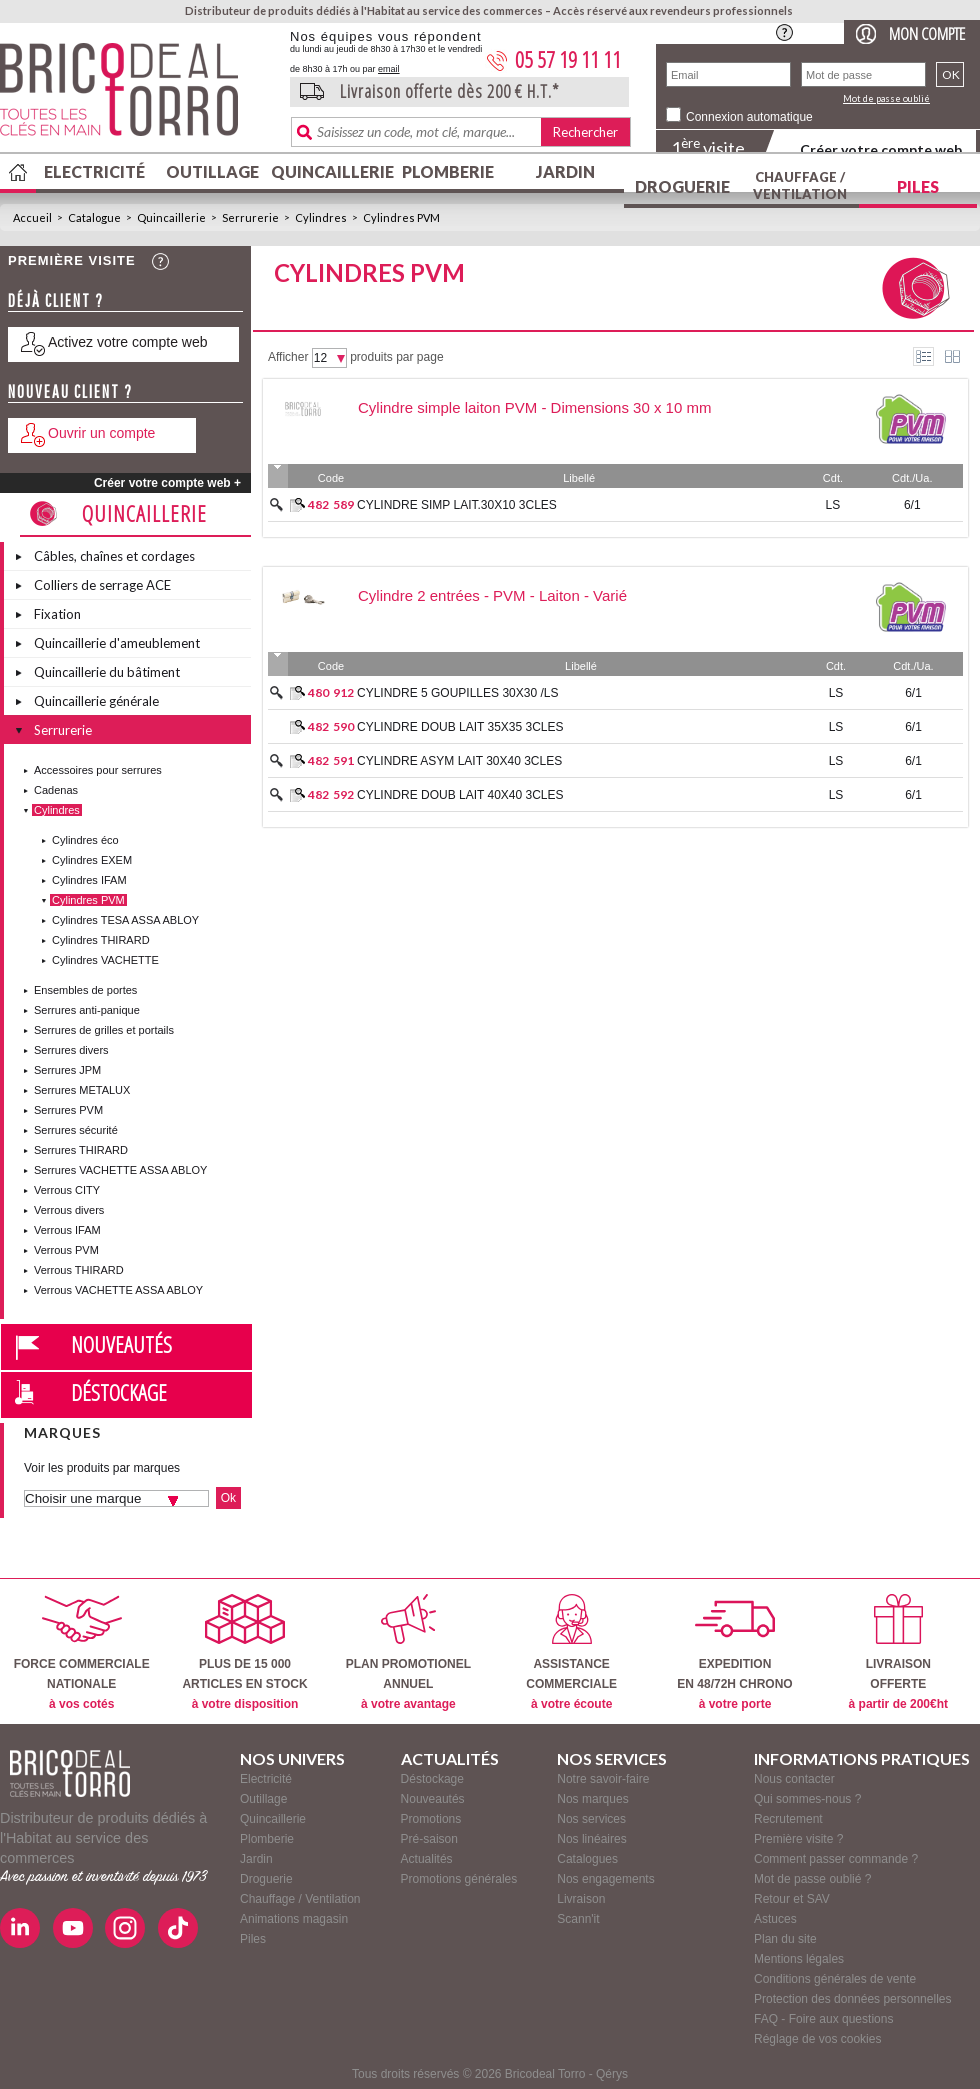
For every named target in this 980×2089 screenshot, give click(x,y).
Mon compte (927, 33)
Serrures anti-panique (87, 1010)
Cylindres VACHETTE (105, 960)
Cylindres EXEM (92, 860)
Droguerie (682, 186)
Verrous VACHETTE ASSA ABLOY (118, 1290)
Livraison (581, 1899)
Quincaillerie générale (96, 701)
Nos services (591, 1819)
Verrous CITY (67, 1190)
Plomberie (448, 171)
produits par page (396, 357)
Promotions (431, 1819)
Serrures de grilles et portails (104, 1030)
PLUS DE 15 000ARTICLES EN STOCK (244, 1652)
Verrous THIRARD (79, 1270)
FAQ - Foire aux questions (823, 2019)
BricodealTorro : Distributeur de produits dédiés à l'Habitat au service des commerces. (137, 96)
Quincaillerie (330, 171)
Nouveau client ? (70, 391)
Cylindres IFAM (89, 880)
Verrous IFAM (67, 1230)
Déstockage (119, 1392)
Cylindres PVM (401, 217)
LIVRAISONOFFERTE (898, 1652)
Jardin (565, 171)
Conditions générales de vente (835, 1979)
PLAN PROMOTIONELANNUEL (408, 1652)
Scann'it (578, 1919)
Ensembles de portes (85, 990)
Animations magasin (294, 1919)
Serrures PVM (68, 1110)
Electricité (94, 171)
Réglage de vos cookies (817, 2039)
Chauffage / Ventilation (800, 185)
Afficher (288, 357)
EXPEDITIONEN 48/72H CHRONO (734, 1652)
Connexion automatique (749, 117)
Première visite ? (798, 1839)
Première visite (72, 260)
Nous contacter (794, 1779)
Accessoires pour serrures (98, 770)
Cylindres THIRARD (101, 940)
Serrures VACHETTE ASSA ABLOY (120, 1170)
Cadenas (56, 790)
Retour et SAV (792, 1899)
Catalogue (94, 217)
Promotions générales (459, 1879)
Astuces (775, 1919)
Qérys (612, 2074)
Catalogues (587, 1859)
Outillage (212, 171)
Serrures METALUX (82, 1090)
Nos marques (592, 1799)
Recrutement (788, 1819)
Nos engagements (605, 1879)
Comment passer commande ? (836, 1859)
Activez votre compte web (128, 342)
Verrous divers (69, 1210)
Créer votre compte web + (167, 483)
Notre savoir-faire (603, 1779)
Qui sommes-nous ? (807, 1799)
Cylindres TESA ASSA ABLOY (125, 920)
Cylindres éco (85, 840)
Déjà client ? (56, 300)
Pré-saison (429, 1839)
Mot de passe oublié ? (812, 1879)
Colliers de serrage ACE (102, 585)
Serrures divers (71, 1050)
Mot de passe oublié (886, 98)
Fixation (57, 614)
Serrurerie (250, 217)
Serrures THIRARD (81, 1150)
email (389, 69)
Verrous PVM (66, 1250)
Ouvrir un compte (101, 433)
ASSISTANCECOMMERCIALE (571, 1652)
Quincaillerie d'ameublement (117, 643)
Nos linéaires (591, 1839)
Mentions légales (799, 1959)
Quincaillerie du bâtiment (107, 672)
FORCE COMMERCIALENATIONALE (82, 1652)
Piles (918, 186)
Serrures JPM (67, 1070)
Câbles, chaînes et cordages (114, 556)
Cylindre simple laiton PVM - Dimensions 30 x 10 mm (534, 407)
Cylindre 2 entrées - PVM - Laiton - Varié (492, 595)
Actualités (427, 1859)
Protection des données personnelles (852, 1999)
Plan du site (785, 1939)
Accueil (32, 217)
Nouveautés (121, 1344)
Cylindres (321, 217)
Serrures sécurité (76, 1130)
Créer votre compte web (881, 149)
